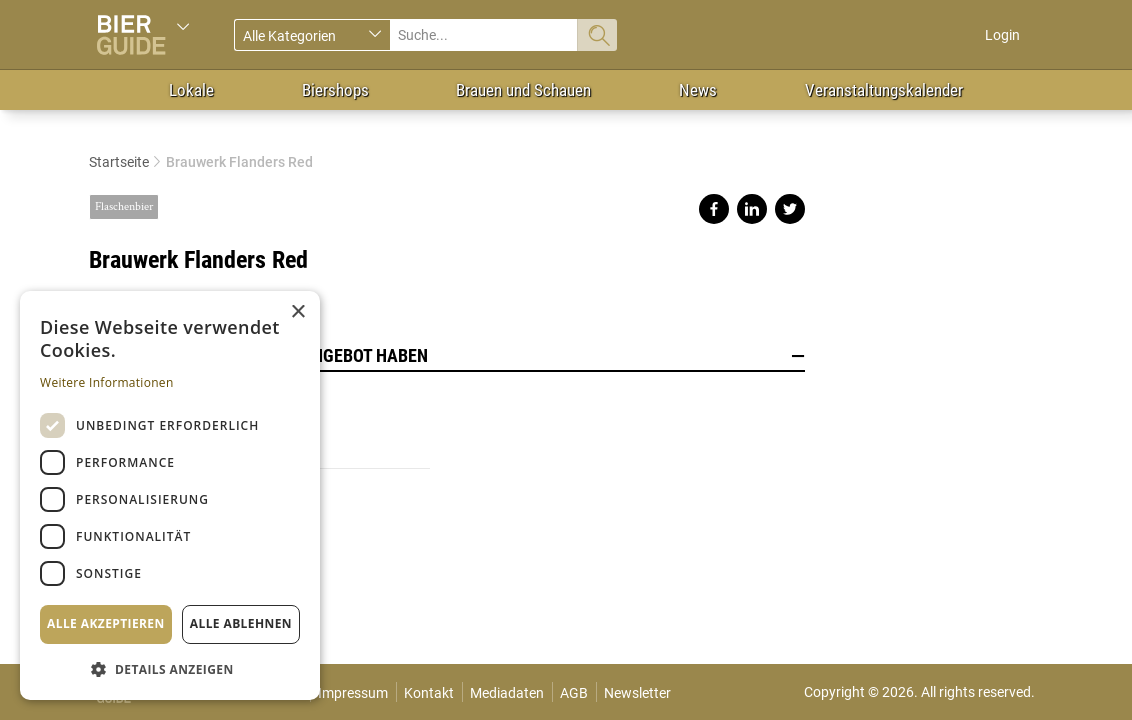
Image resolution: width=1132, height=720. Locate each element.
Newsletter (637, 693)
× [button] (297, 312)
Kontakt (429, 693)
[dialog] (170, 495)
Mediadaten (507, 693)
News (698, 90)
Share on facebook (714, 209)
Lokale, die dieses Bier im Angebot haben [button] (447, 356)
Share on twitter (790, 209)
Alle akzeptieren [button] (106, 623)
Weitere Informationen (107, 382)
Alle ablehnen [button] (241, 623)
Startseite (119, 162)
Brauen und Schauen (523, 90)
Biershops (335, 90)
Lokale (191, 90)
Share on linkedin (752, 209)
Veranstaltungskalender (884, 90)
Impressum (353, 693)
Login (1002, 35)
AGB (574, 693)
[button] (170, 668)
